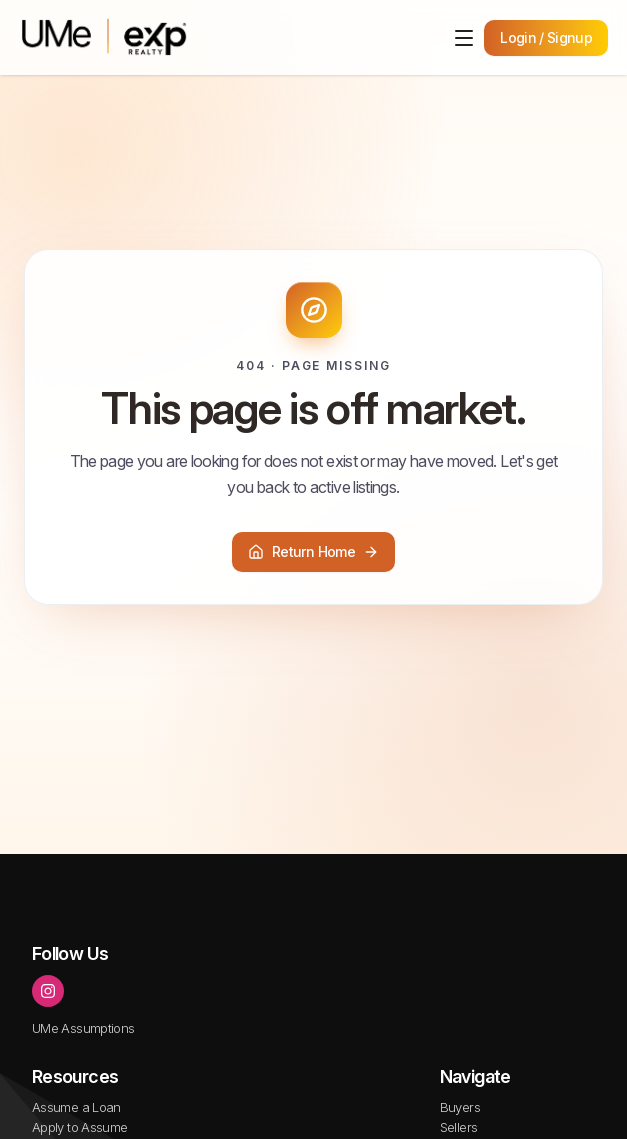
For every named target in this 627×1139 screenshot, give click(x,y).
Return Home (313, 551)
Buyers (460, 1107)
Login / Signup (546, 37)
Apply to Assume (79, 1127)
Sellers (459, 1127)
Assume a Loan (76, 1107)
